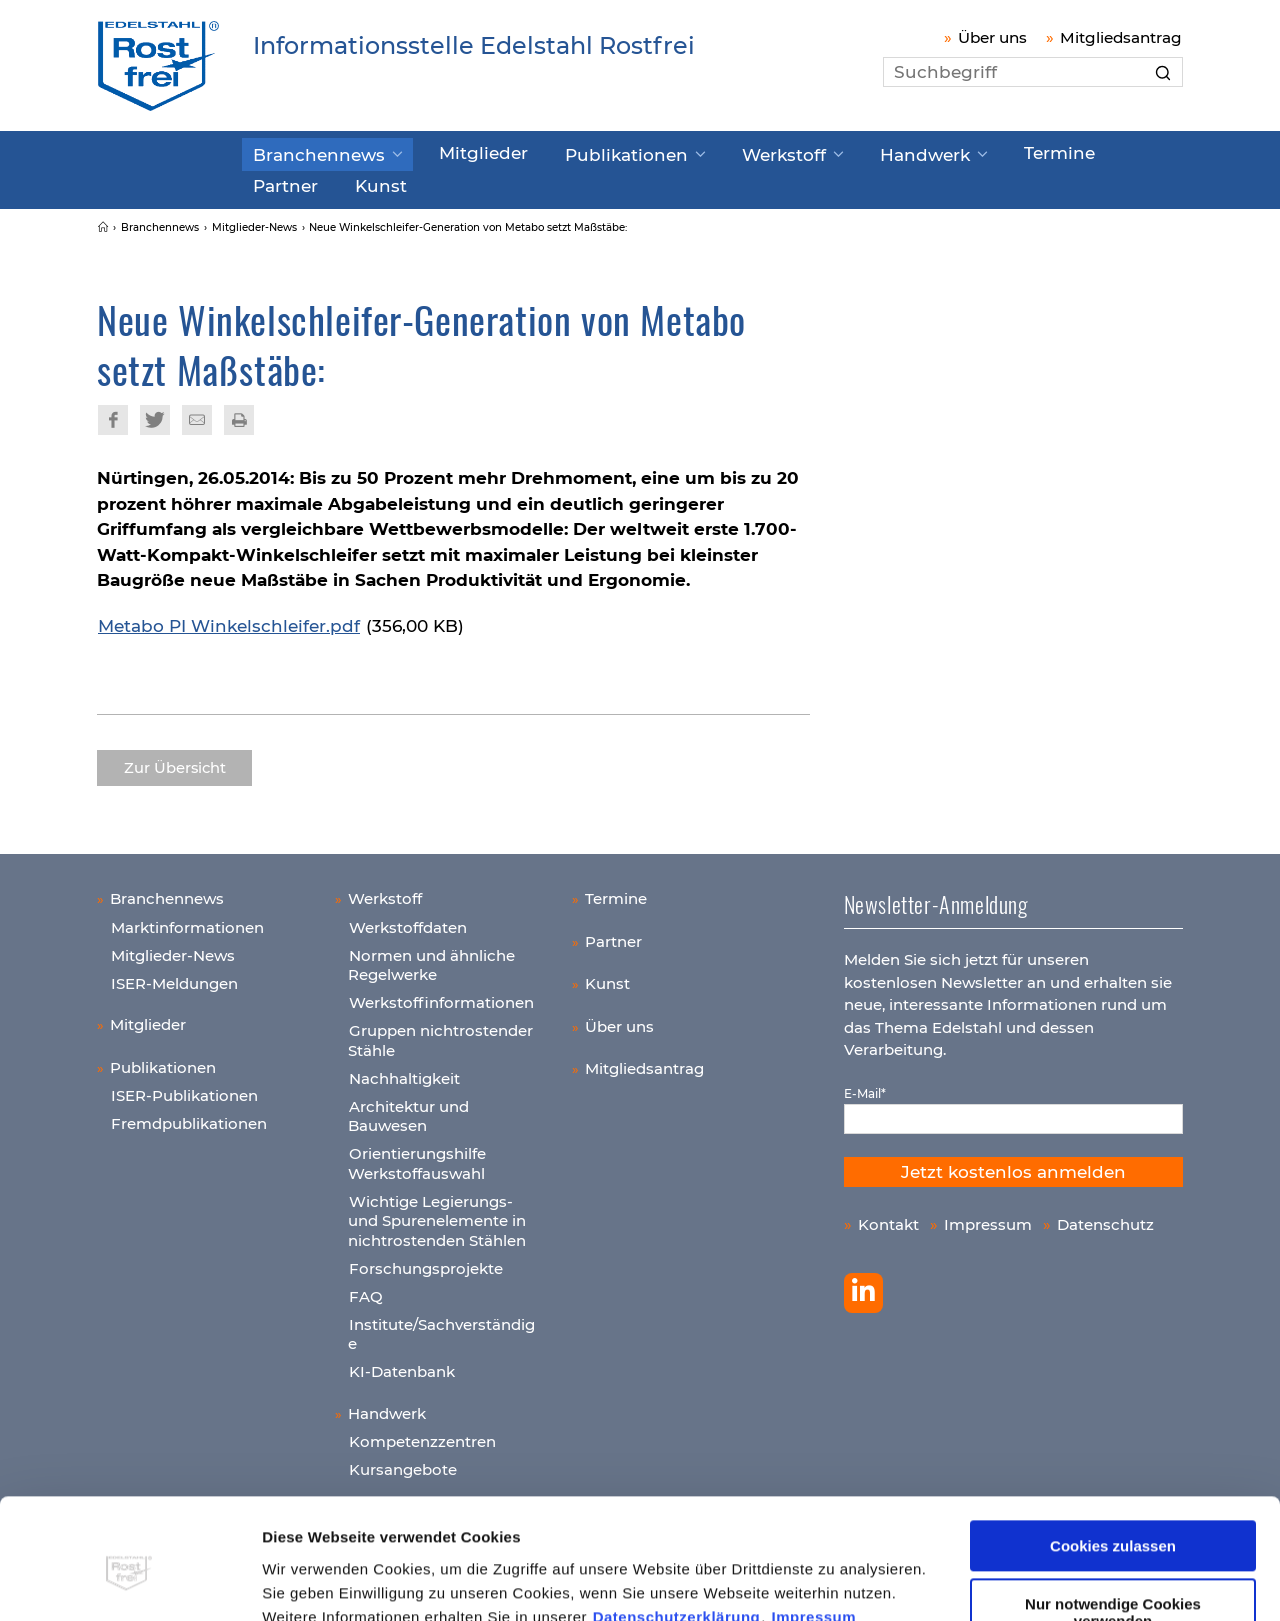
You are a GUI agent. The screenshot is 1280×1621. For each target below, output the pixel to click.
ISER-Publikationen (184, 1088)
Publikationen (579, 153)
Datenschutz (1105, 1217)
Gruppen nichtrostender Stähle (440, 1033)
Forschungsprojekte (426, 1261)
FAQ (366, 1289)
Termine (963, 152)
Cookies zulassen (1113, 1455)
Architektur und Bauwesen (408, 1109)
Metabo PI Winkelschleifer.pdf (229, 619)
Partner (1057, 152)
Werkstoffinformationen (441, 995)
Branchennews (308, 153)
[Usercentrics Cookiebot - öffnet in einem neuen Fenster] (129, 1582)
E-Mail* (865, 1086)
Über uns (992, 37)
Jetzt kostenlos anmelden (1013, 1165)
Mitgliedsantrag (1121, 37)
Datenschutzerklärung (677, 1526)
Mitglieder (453, 152)
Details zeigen (313, 1581)
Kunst (274, 181)
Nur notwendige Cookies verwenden (1113, 1522)
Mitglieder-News (173, 948)
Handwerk (843, 153)
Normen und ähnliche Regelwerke (431, 958)
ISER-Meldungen (174, 976)
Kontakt (888, 1217)
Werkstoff (717, 153)
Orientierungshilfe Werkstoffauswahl (417, 1156)
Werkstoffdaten (408, 920)
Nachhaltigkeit (404, 1071)
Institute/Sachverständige (441, 1327)
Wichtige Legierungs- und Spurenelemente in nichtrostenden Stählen (437, 1214)
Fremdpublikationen (189, 1116)
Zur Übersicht (175, 761)
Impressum (814, 1526)
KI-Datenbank (402, 1364)
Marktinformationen (187, 920)
